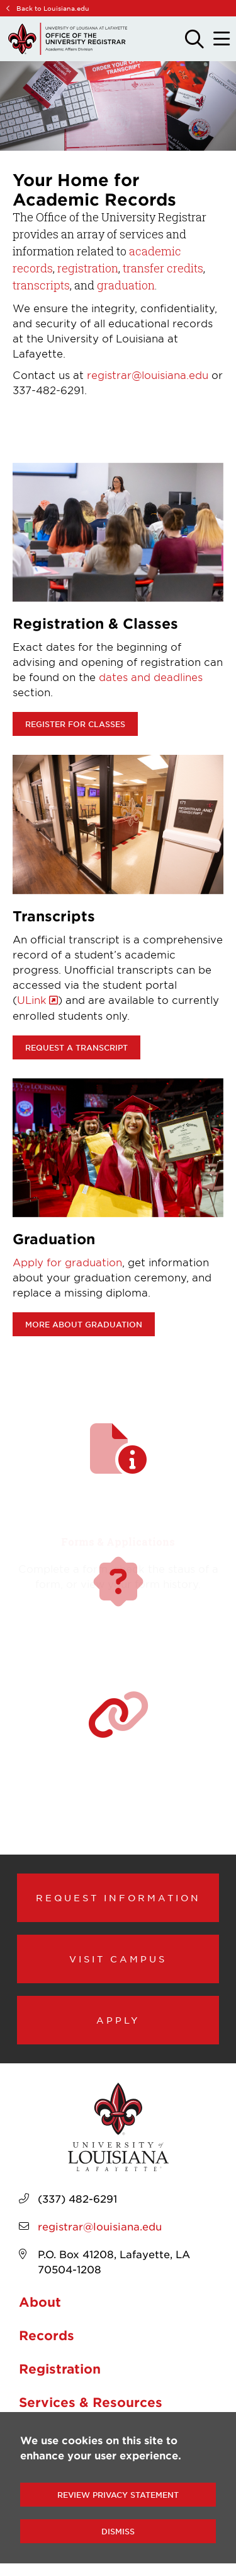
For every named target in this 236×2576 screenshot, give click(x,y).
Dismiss (118, 2531)
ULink (32, 999)
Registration (60, 2368)
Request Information (118, 1897)
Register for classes (75, 724)
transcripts (41, 285)
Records (46, 2335)
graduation (126, 285)
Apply (118, 2019)
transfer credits (163, 268)
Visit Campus (118, 1958)
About (40, 2301)
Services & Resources (90, 2402)
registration (87, 268)
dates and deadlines (151, 676)
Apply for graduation (67, 1262)
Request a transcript (76, 1047)
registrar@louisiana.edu (147, 374)
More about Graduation (83, 1324)
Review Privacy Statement (118, 2495)
